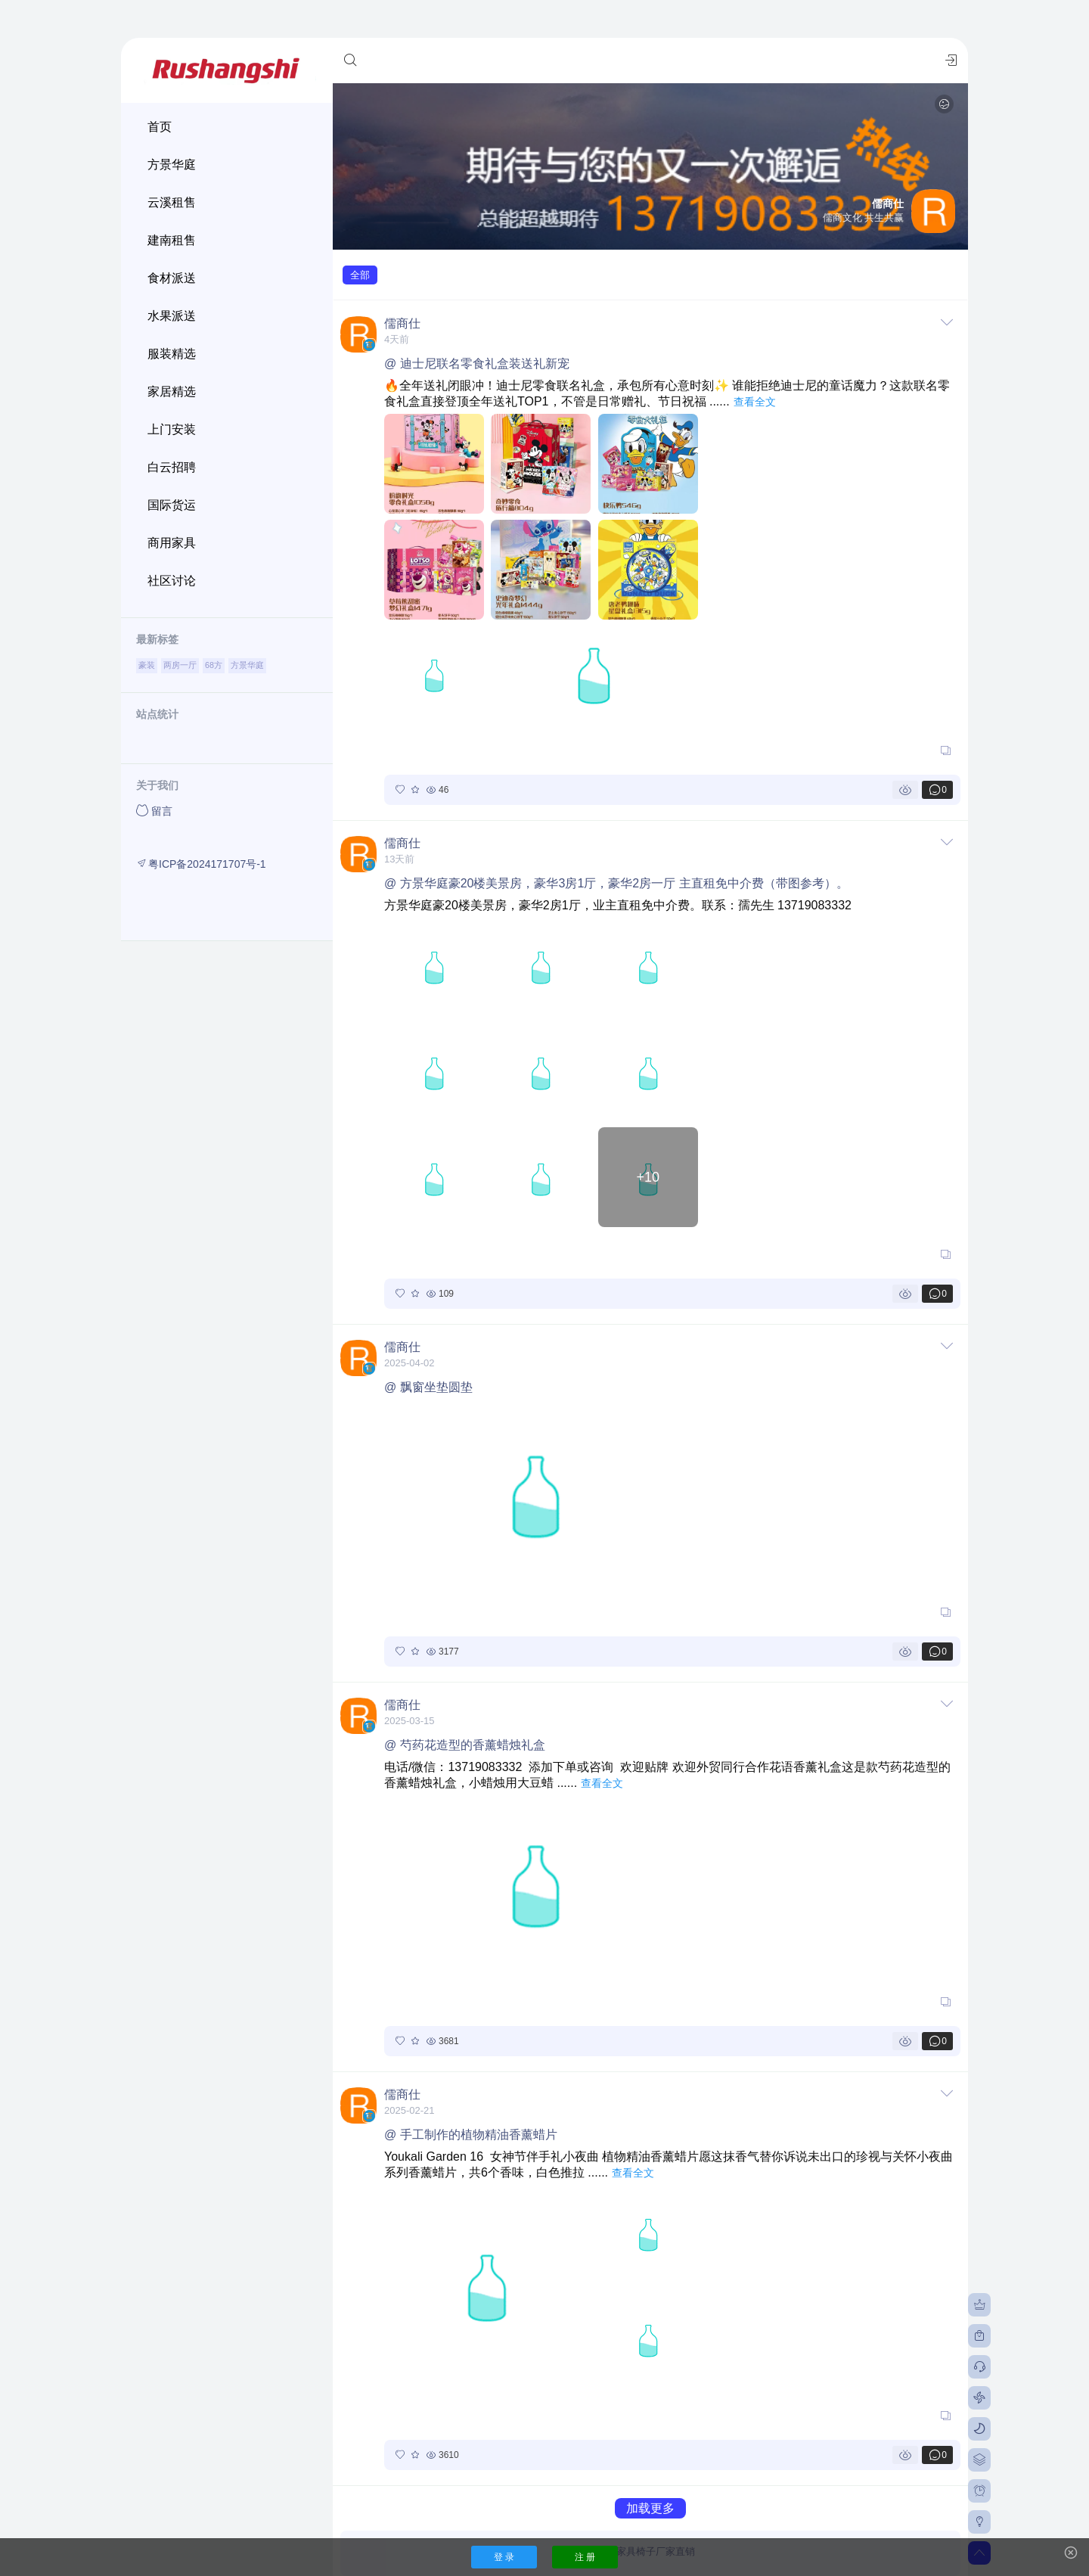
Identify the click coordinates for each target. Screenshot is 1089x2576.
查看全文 (755, 402)
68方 (213, 665)
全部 (360, 275)
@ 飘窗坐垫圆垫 (428, 1387)
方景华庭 (247, 665)
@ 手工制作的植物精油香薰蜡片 (470, 2134)
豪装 (146, 665)
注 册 (585, 2557)
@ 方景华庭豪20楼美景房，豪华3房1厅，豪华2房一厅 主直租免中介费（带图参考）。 (616, 883)
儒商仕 (402, 323)
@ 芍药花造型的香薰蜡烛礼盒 (464, 1745)
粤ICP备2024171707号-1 (201, 863)
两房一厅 (180, 665)
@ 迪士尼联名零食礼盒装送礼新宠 (476, 363)
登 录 (504, 2557)
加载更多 (650, 2508)
